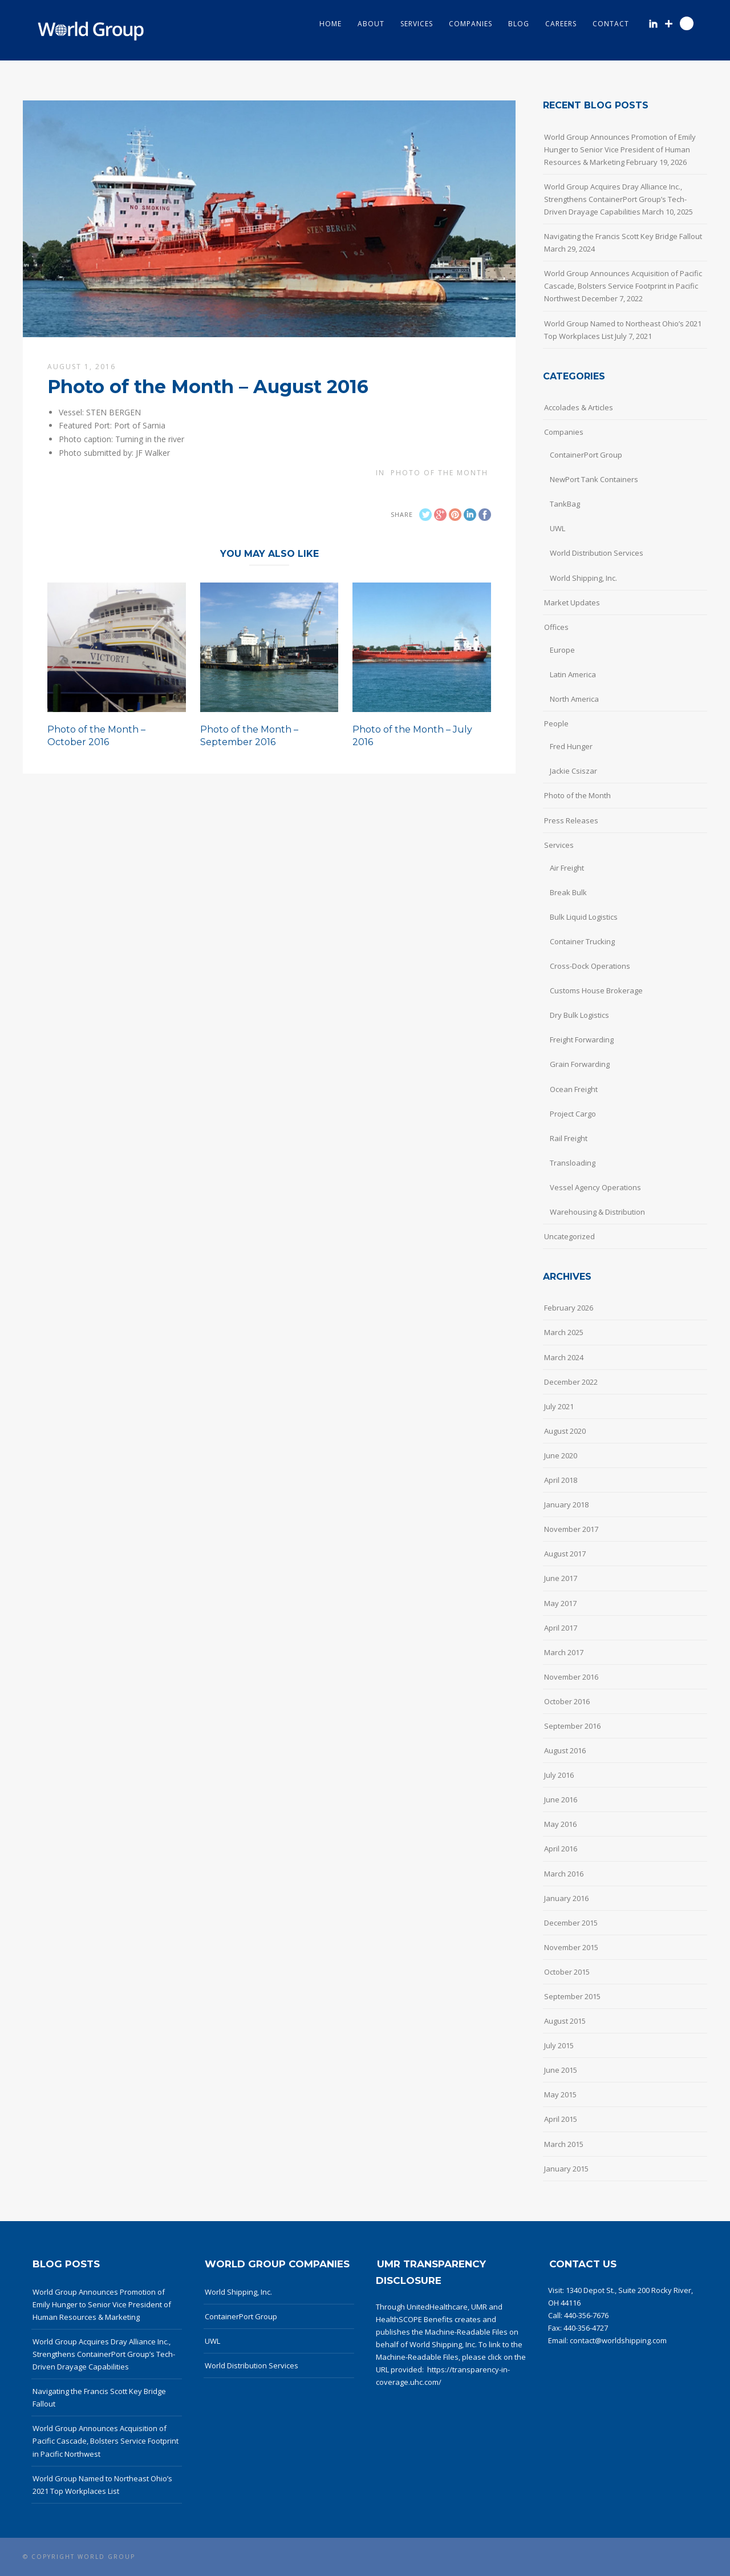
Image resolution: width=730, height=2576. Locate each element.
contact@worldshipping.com (618, 2340)
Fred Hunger (571, 746)
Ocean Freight (574, 1089)
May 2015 (560, 2094)
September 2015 (572, 1996)
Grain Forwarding (580, 1064)
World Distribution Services (596, 553)
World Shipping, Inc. (583, 578)
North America (574, 699)
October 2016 (567, 1701)
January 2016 (566, 1898)
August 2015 (565, 2021)
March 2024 (563, 1357)
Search (687, 23)
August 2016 (565, 1750)
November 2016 (571, 1677)
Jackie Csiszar (573, 771)
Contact (611, 24)
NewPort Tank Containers (594, 479)
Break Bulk (568, 892)
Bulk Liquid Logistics (584, 917)
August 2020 (565, 1431)
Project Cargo (573, 1114)
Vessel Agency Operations (595, 1187)
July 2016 (559, 1775)
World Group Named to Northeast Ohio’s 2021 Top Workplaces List (622, 329)
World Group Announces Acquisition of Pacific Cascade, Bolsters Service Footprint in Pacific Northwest (623, 286)
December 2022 (571, 1382)
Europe (562, 650)
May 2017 (560, 1603)
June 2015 (560, 2070)
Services (416, 24)
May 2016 (560, 1824)
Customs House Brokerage (596, 990)
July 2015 (559, 2045)
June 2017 (560, 1578)
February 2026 (568, 1308)
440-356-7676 (586, 2315)
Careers (561, 24)
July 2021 (559, 1406)
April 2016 (560, 1848)
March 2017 (563, 1652)
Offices (556, 627)
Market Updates (572, 602)
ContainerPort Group (586, 455)
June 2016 (560, 1799)
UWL (557, 528)
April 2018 (560, 1480)
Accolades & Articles (578, 407)
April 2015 (560, 2119)
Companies (470, 24)
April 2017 (560, 1628)
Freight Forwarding (582, 1039)
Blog (518, 24)
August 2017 (565, 1553)
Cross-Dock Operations (590, 966)
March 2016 (563, 1874)
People (556, 723)
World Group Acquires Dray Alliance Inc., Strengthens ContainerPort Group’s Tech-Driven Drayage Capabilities (615, 199)
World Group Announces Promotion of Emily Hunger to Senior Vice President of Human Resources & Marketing (620, 149)
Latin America (573, 674)
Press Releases (571, 820)
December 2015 (571, 1923)
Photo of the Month (439, 473)
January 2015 (566, 2168)
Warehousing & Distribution (597, 1212)
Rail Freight (568, 1138)
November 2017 (571, 1529)
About (371, 24)
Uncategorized (569, 1236)
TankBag (565, 504)
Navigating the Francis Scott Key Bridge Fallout (623, 236)
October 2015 (567, 1972)
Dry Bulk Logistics (579, 1015)
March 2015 (563, 2144)
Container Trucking (582, 941)
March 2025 (563, 1332)
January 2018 (566, 1504)
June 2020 (560, 1455)
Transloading (572, 1163)
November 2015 (571, 1947)
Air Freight (567, 868)
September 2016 (572, 1726)
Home (330, 24)
